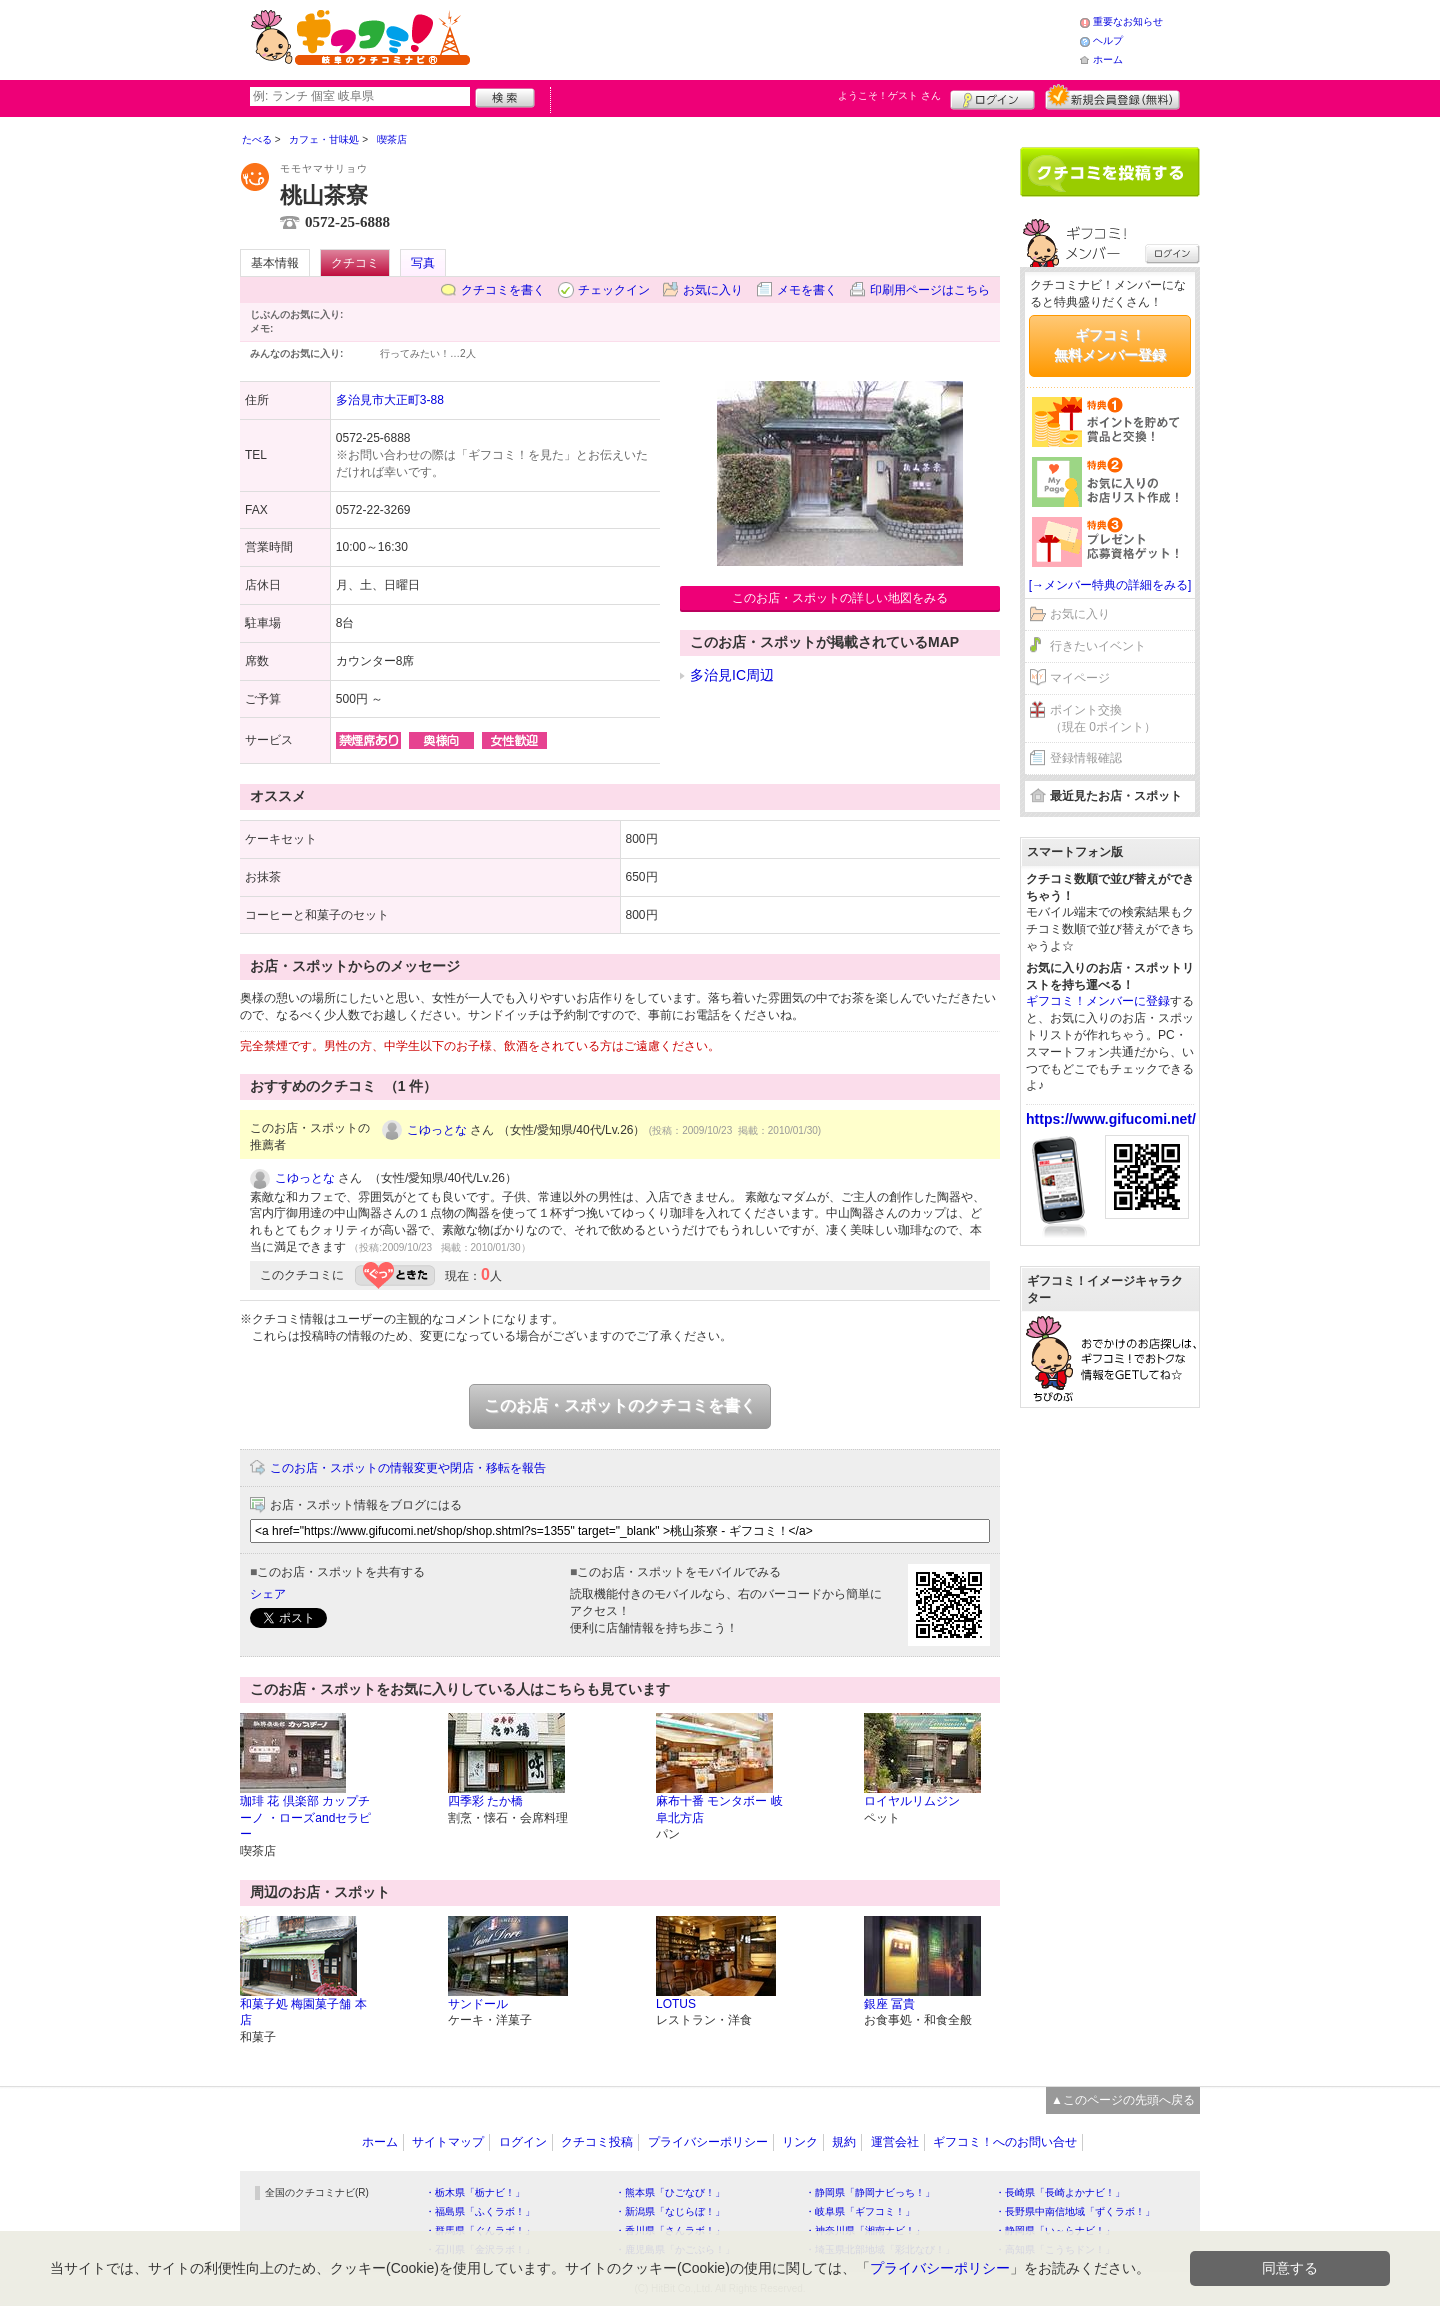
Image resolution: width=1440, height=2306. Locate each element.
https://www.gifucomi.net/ (1111, 1119)
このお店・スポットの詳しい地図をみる (840, 598)
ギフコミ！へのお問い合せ (1005, 2142)
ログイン (992, 97)
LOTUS (676, 2004)
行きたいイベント (1098, 646)
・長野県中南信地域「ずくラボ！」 (1075, 2211)
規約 (844, 2142)
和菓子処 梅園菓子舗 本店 (303, 2012)
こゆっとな (437, 1130)
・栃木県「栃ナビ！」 (475, 2192)
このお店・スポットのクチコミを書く (620, 1405)
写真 (423, 263)
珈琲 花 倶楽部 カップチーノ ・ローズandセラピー (305, 1818)
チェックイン (614, 290)
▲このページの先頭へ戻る (1123, 2100)
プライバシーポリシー (708, 2142)
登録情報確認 (1086, 758)
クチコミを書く (503, 290)
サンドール (478, 2004)
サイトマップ (448, 2142)
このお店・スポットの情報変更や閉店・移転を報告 (408, 1468)
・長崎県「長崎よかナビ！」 (1060, 2192)
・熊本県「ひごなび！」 (670, 2192)
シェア (268, 1594)
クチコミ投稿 (597, 2142)
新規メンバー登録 (1112, 97)
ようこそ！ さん (889, 95)
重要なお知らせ (1128, 21)
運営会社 (895, 2142)
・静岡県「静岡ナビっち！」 (870, 2192)
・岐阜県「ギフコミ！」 (860, 2211)
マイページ (1080, 678)
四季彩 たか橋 (485, 1801)
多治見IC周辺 (732, 675)
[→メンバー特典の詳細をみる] (1110, 585)
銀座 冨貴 (889, 2004)
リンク (800, 2142)
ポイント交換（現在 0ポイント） (1103, 718)
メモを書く (807, 290)
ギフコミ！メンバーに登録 (1098, 1001)
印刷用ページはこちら (930, 290)
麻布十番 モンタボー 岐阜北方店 (719, 1809)
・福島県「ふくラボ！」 (480, 2211)
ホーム (1108, 59)
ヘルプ (1108, 40)
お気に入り (713, 290)
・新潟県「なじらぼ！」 (670, 2211)
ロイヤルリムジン (912, 1801)
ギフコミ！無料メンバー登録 (1110, 345)
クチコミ (355, 263)
